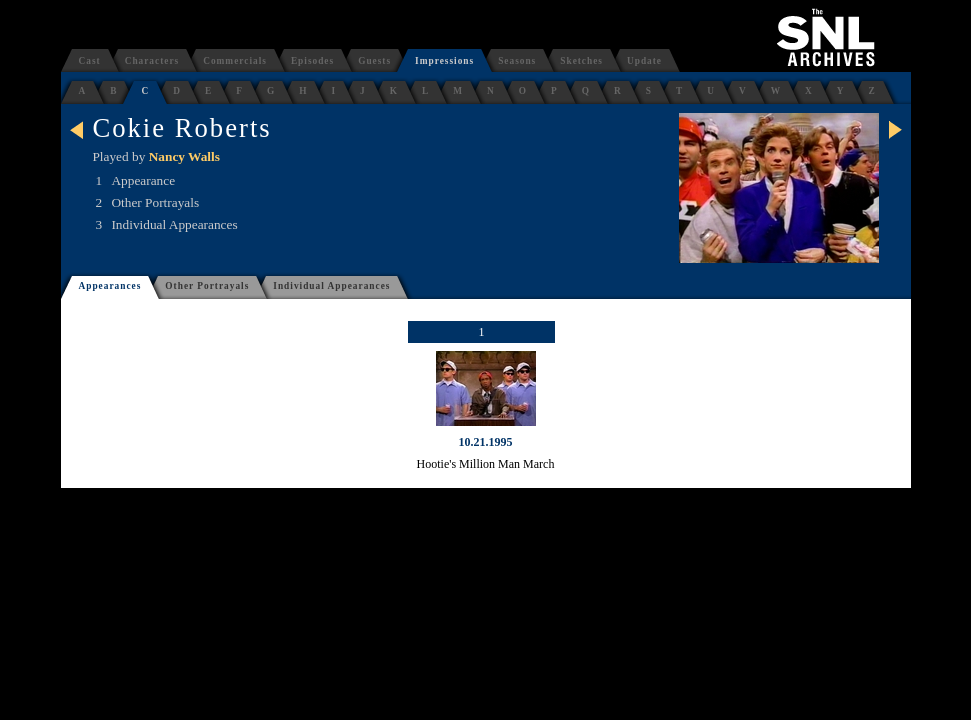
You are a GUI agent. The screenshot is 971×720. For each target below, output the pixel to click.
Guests (374, 61)
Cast (90, 61)
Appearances (110, 286)
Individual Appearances (331, 286)
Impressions (444, 61)
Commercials (235, 61)
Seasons (517, 61)
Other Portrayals (207, 286)
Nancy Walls (184, 156)
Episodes (312, 61)
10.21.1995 (486, 442)
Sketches (581, 61)
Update (644, 61)
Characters (152, 61)
